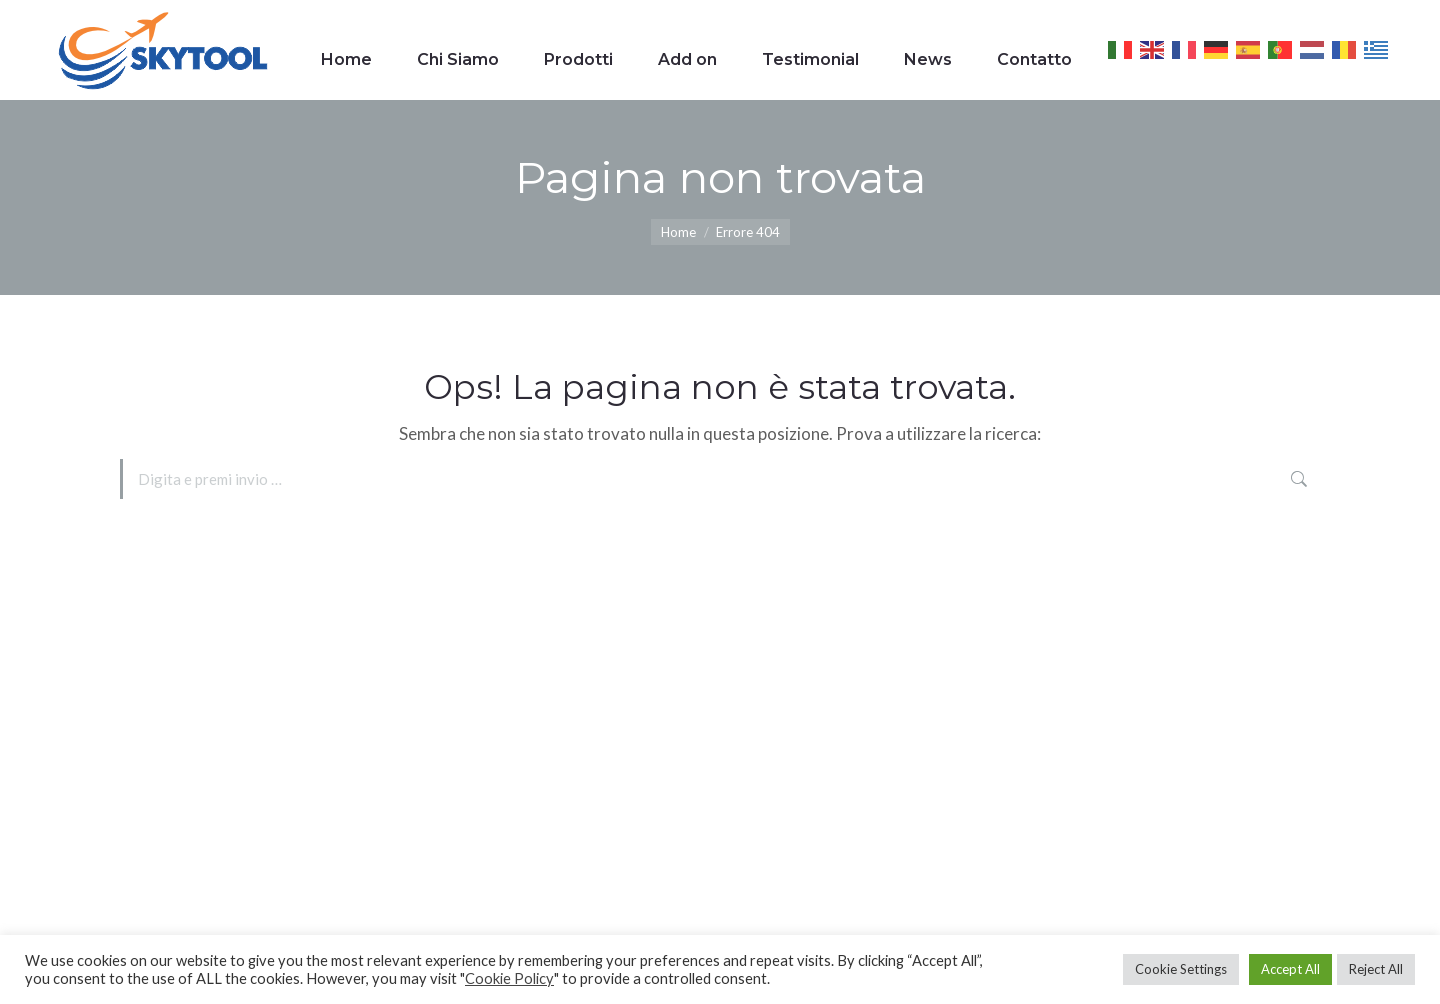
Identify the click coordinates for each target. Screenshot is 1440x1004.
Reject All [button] (1376, 969)
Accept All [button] (1290, 969)
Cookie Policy (509, 978)
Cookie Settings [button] (1181, 969)
